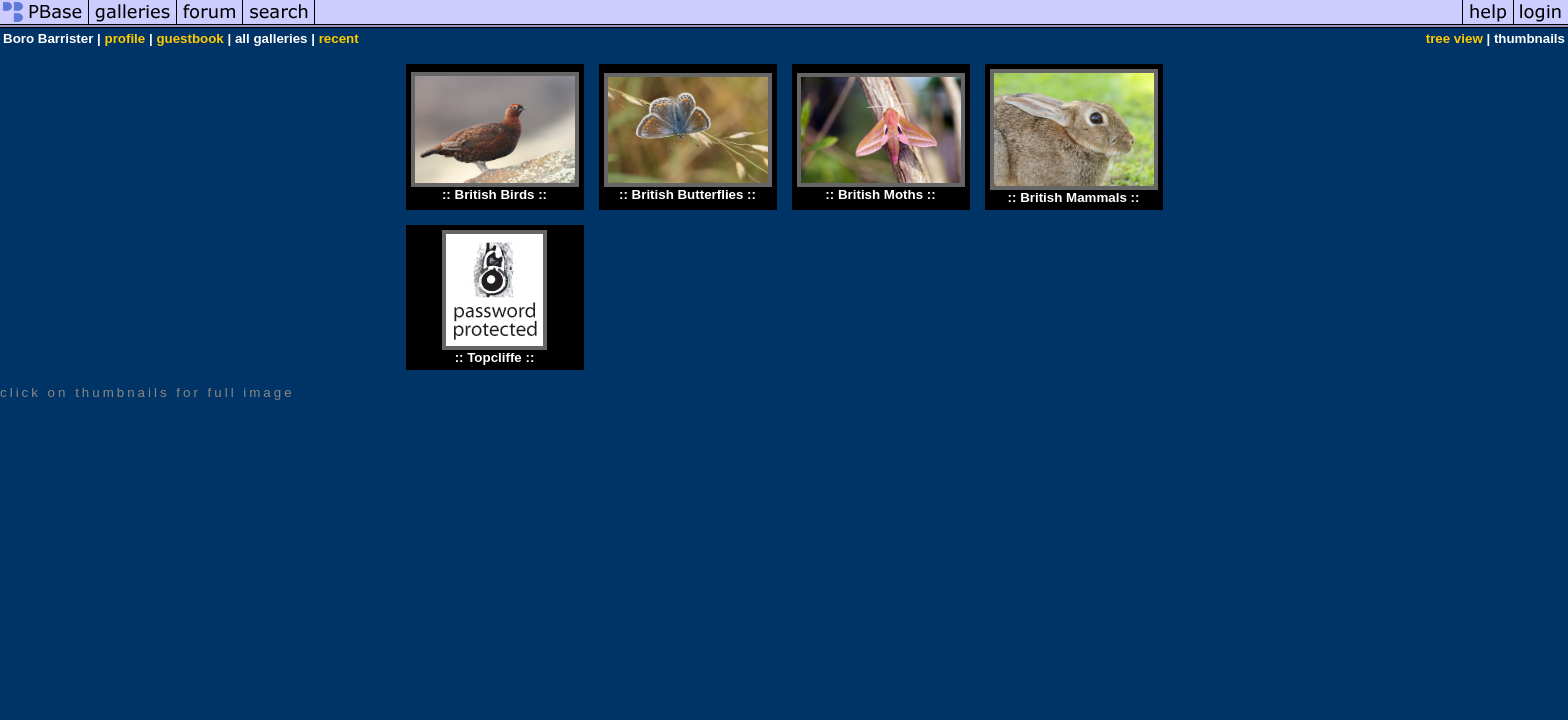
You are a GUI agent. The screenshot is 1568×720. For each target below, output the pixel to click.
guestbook (189, 38)
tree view (1454, 38)
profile (125, 38)
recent (339, 38)
